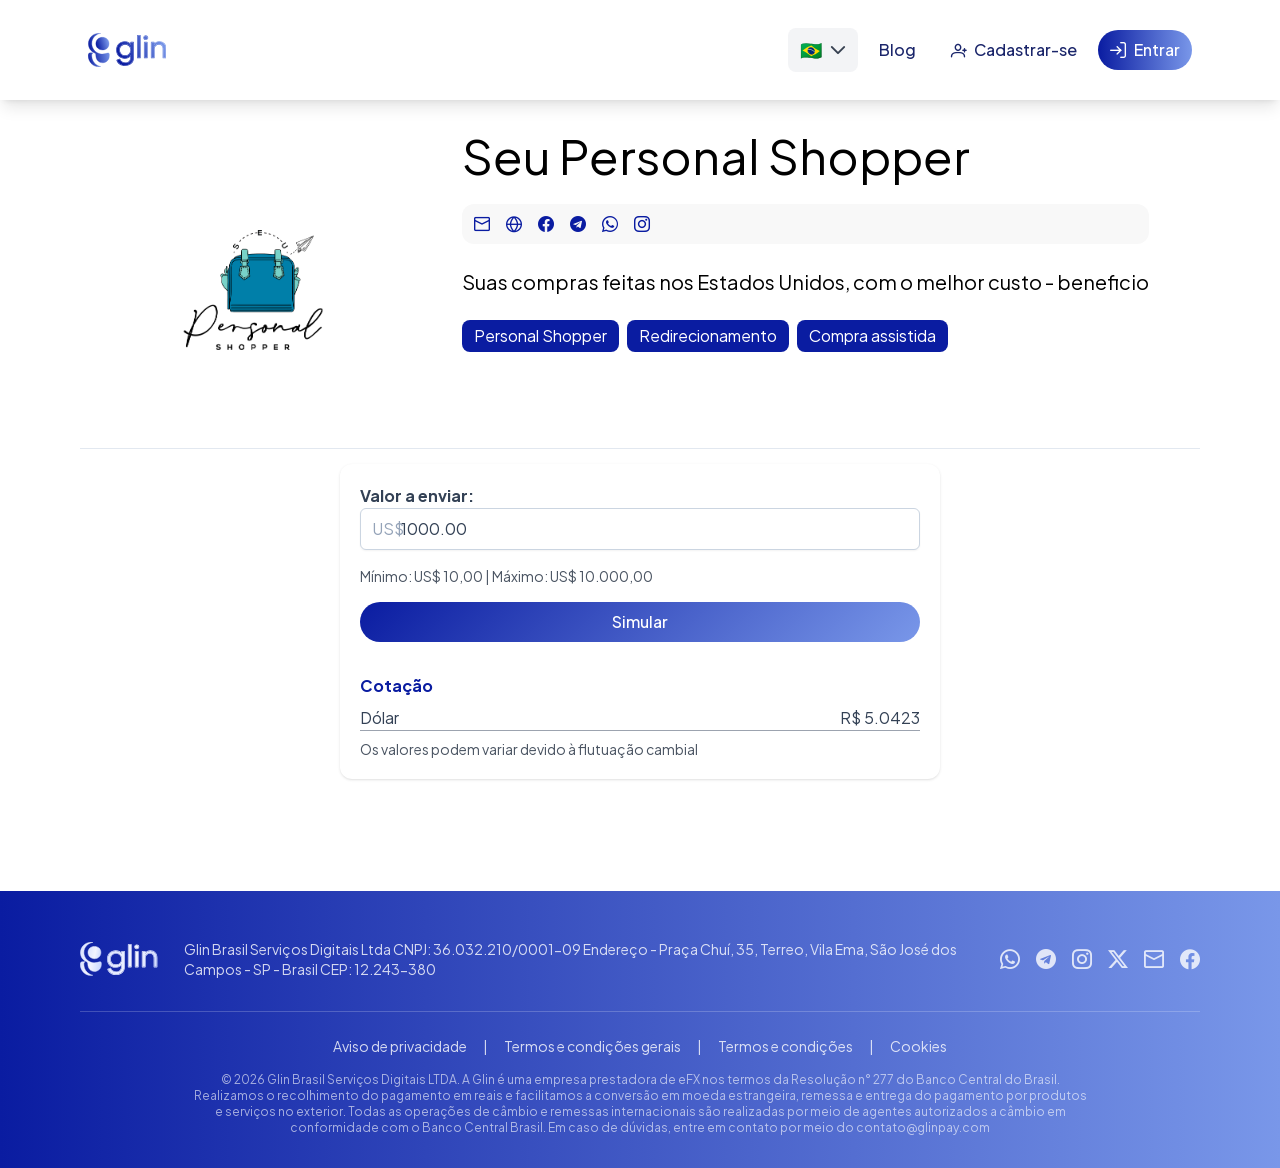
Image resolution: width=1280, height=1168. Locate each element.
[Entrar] (1145, 50)
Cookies (918, 1046)
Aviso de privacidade (400, 1046)
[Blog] (897, 50)
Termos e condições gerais (592, 1046)
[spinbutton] (640, 529)
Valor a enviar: (417, 495)
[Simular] (640, 622)
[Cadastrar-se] (1013, 50)
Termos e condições (785, 1046)
